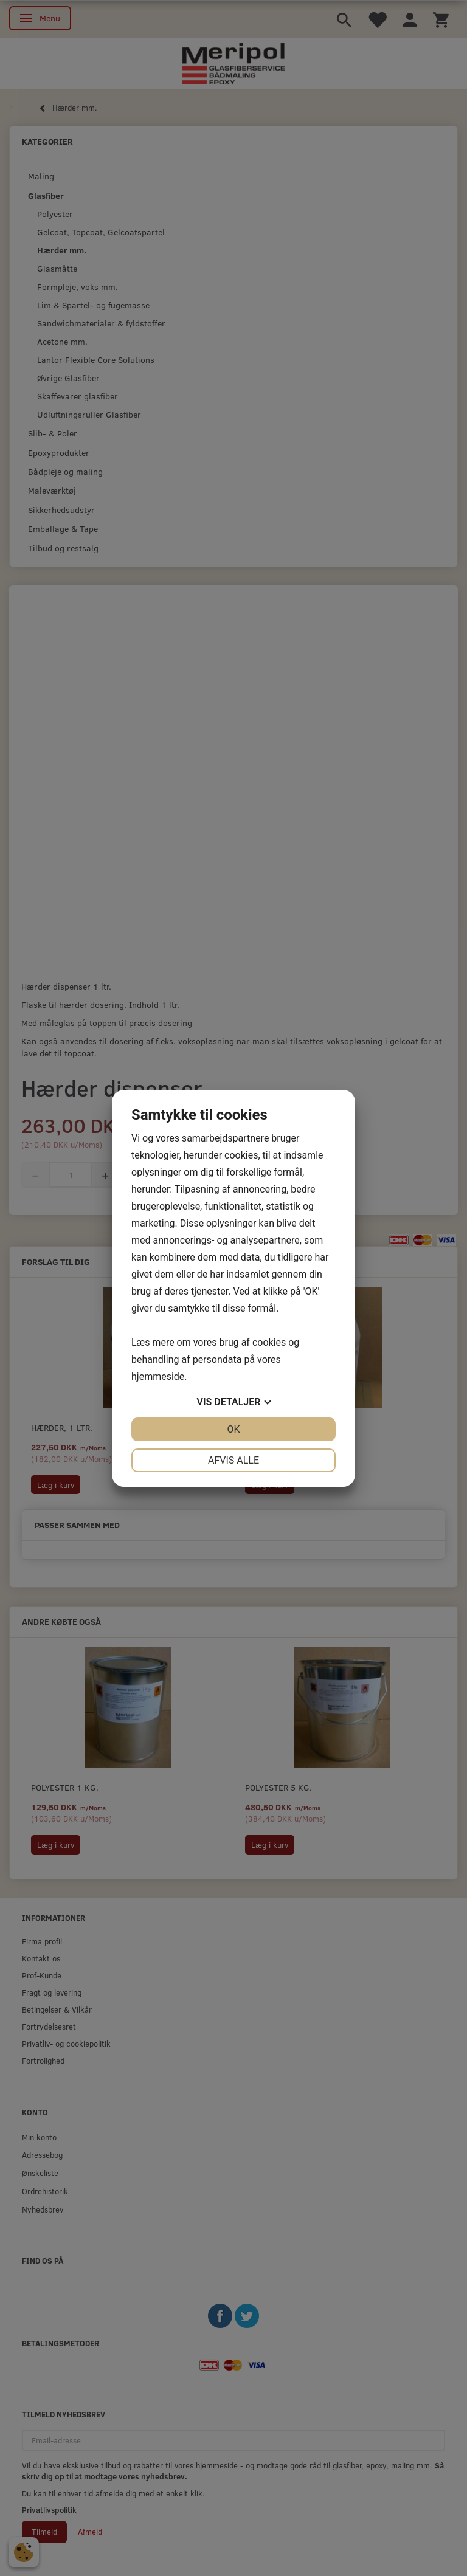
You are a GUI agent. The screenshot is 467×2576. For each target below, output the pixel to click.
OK (233, 1429)
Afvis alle (233, 1460)
